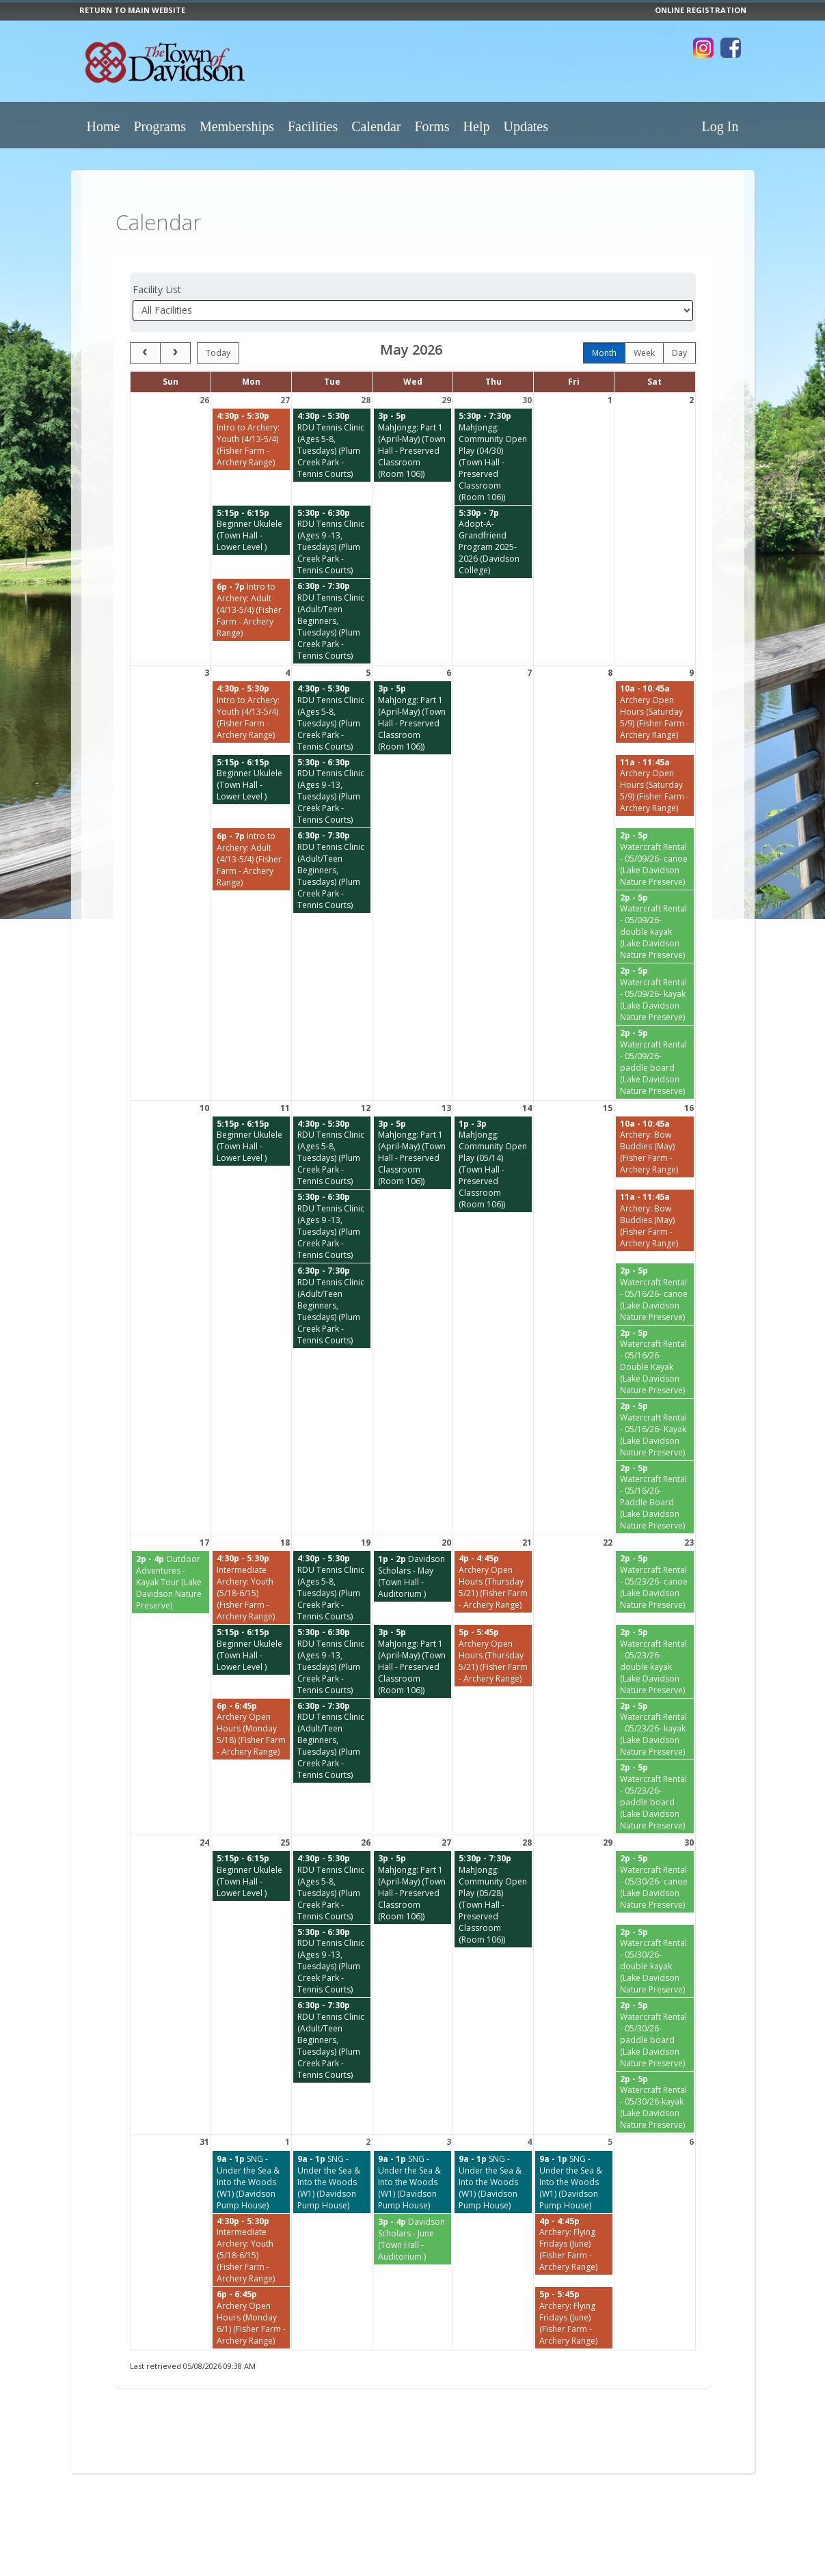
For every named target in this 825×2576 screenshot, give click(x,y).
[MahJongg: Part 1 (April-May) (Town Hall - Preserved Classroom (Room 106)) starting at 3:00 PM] (412, 445)
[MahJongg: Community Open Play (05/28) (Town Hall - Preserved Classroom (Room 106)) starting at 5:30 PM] (493, 1899)
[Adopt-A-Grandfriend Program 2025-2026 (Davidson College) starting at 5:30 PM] (493, 542)
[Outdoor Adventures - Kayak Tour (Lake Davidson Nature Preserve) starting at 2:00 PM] (171, 1582)
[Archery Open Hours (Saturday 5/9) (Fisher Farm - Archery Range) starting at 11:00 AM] (655, 786)
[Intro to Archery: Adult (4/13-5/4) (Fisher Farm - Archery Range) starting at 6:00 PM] (251, 610)
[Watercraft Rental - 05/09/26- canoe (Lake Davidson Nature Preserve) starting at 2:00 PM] (655, 859)
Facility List (157, 289)
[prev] (145, 353)
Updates (525, 126)
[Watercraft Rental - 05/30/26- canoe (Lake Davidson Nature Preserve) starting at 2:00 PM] (655, 1882)
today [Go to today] (218, 353)
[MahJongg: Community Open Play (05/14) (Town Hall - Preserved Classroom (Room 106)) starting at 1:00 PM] (493, 1164)
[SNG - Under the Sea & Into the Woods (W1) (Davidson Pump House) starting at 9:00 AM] (251, 2182)
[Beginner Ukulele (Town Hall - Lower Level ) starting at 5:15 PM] (251, 531)
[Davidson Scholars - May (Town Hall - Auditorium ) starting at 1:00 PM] (412, 1576)
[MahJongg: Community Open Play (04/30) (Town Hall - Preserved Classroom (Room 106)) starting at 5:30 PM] (493, 457)
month (604, 353)
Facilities (313, 126)
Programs (159, 126)
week (644, 353)
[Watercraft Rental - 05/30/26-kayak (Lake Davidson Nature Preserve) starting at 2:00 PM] (655, 2102)
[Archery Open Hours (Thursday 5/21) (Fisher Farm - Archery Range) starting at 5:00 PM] (493, 1655)
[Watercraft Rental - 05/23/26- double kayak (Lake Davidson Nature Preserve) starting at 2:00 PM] (655, 1661)
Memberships (237, 126)
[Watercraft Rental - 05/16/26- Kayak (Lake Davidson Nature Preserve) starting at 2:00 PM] (655, 1429)
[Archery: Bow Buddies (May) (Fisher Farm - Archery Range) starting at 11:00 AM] (655, 1220)
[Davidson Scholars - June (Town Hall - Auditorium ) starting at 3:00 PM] (412, 2239)
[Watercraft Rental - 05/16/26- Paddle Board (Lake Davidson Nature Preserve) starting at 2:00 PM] (655, 1497)
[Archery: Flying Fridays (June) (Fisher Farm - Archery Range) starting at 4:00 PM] (573, 2244)
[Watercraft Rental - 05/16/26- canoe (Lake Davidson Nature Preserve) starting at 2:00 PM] (655, 1294)
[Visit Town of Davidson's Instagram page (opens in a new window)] (703, 48)
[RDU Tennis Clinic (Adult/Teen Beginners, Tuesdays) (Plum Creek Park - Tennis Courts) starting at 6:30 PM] (331, 621)
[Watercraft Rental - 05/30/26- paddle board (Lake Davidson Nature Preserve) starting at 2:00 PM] (655, 2034)
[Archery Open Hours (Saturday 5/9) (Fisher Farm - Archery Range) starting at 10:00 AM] (655, 712)
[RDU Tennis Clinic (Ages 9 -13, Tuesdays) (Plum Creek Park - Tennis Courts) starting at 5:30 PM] (331, 542)
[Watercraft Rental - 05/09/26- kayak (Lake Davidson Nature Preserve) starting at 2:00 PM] (655, 994)
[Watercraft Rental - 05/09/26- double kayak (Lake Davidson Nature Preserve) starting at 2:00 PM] (655, 926)
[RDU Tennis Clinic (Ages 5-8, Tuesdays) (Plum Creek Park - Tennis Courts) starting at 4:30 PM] (331, 445)
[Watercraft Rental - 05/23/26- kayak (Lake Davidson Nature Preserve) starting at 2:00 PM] (655, 1729)
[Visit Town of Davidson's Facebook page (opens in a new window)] (730, 48)
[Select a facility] (413, 310)
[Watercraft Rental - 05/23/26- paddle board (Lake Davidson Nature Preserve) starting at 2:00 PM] (655, 1796)
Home (103, 126)
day (679, 353)
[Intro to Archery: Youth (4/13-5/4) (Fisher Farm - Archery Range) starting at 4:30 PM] (251, 439)
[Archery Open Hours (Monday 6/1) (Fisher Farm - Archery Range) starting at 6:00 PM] (251, 2317)
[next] (175, 353)
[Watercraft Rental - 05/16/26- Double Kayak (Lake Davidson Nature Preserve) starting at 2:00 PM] (655, 1362)
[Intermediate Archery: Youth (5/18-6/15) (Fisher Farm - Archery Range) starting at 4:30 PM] (251, 1587)
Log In (720, 126)
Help (476, 126)
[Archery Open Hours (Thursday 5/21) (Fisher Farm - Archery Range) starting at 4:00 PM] (493, 1582)
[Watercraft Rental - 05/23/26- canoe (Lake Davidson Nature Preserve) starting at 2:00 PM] (655, 1582)
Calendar (376, 126)
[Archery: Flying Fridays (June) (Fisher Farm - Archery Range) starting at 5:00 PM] (573, 2317)
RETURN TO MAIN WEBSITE (132, 10)
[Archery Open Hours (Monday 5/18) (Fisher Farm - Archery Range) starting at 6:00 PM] (251, 1729)
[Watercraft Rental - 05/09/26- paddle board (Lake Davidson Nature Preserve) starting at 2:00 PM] (655, 1062)
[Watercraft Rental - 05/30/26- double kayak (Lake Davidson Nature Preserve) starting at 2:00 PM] (655, 1961)
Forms (431, 126)
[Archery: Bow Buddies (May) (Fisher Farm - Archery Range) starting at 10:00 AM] (655, 1147)
